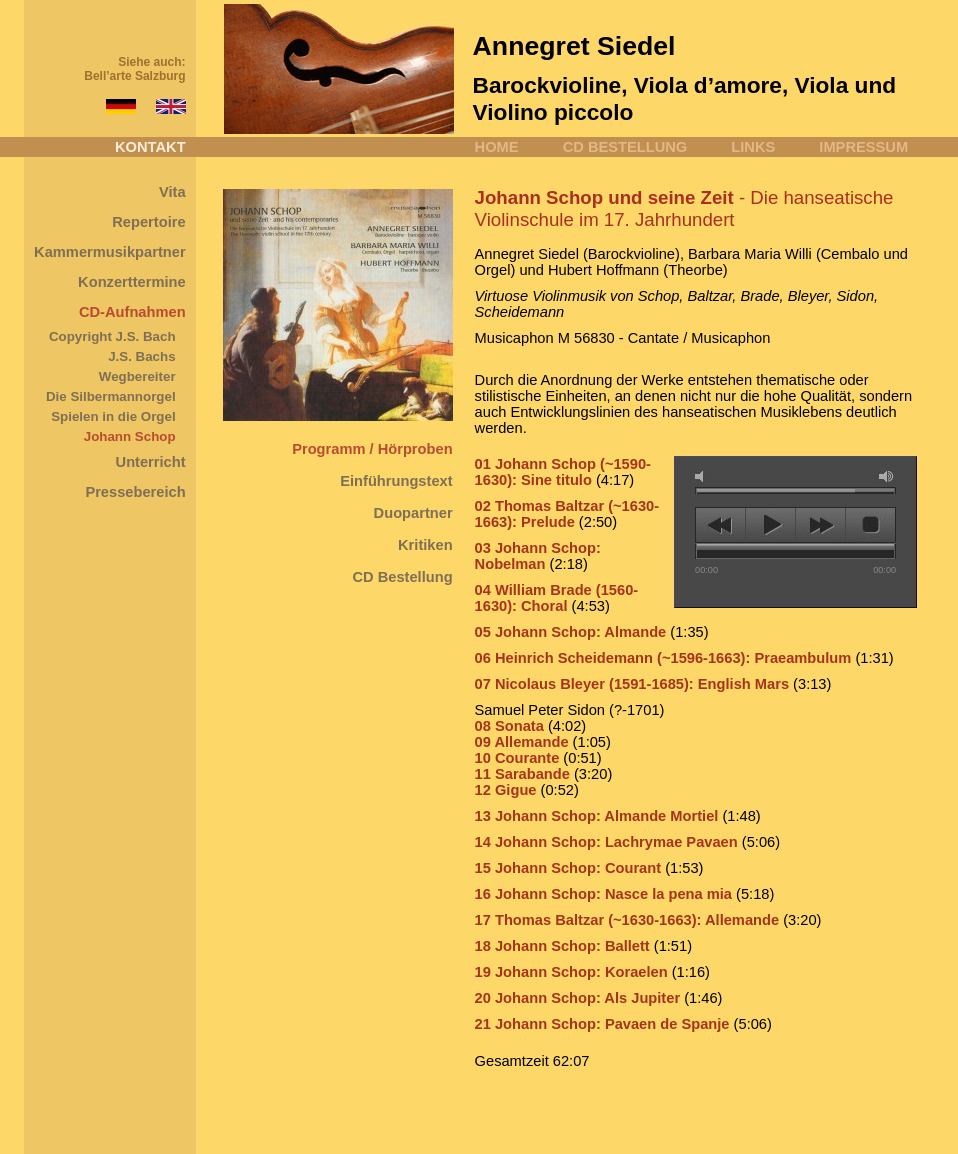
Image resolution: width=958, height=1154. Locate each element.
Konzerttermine (132, 282)
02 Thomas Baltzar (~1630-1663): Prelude (567, 514)
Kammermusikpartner (110, 252)
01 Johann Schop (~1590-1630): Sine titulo (563, 472)
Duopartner (413, 513)
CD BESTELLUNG (625, 147)
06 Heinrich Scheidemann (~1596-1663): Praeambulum (663, 658)
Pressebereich (135, 492)
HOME (497, 147)
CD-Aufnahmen (132, 312)
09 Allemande (522, 742)
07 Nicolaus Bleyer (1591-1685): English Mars (632, 684)
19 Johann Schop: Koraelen (571, 972)
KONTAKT (150, 147)
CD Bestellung (402, 577)
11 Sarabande (522, 774)
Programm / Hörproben (372, 449)
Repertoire (148, 222)
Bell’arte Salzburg (134, 76)
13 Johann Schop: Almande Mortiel (597, 816)
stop (870, 525)
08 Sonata (509, 726)
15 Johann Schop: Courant (568, 868)
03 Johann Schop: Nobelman (538, 556)
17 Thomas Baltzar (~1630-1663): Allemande (627, 920)
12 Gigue (506, 790)
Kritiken (425, 545)
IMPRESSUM (863, 147)
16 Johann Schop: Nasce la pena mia (603, 894)
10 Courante (517, 758)
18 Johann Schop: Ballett (564, 946)
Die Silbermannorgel (111, 396)
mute (703, 476)
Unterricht (151, 462)
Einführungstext (396, 481)
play (770, 525)
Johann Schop (130, 436)
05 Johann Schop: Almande (571, 632)
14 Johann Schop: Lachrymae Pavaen (606, 842)
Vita (172, 192)
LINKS (753, 147)
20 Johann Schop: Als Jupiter (580, 998)
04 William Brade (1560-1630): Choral (557, 598)
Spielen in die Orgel (113, 416)
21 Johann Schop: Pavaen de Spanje (602, 1024)
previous (720, 525)
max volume (887, 476)
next (820, 525)
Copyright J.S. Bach (112, 336)
